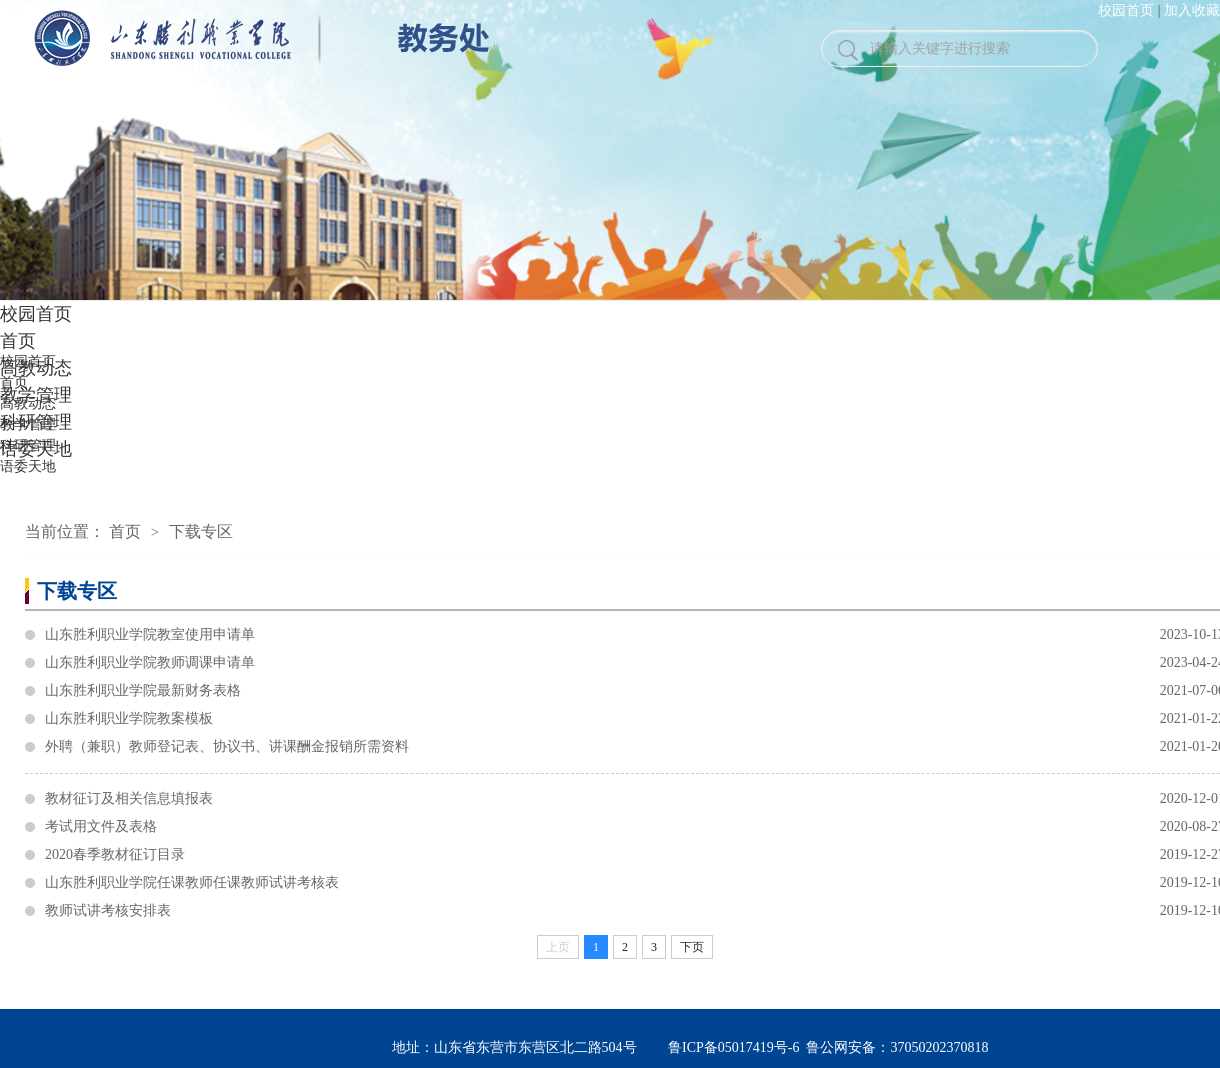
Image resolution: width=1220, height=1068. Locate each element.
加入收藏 (1192, 10)
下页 (692, 947)
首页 (125, 531)
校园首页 (1126, 10)
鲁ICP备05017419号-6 (733, 1047)
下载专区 (201, 531)
